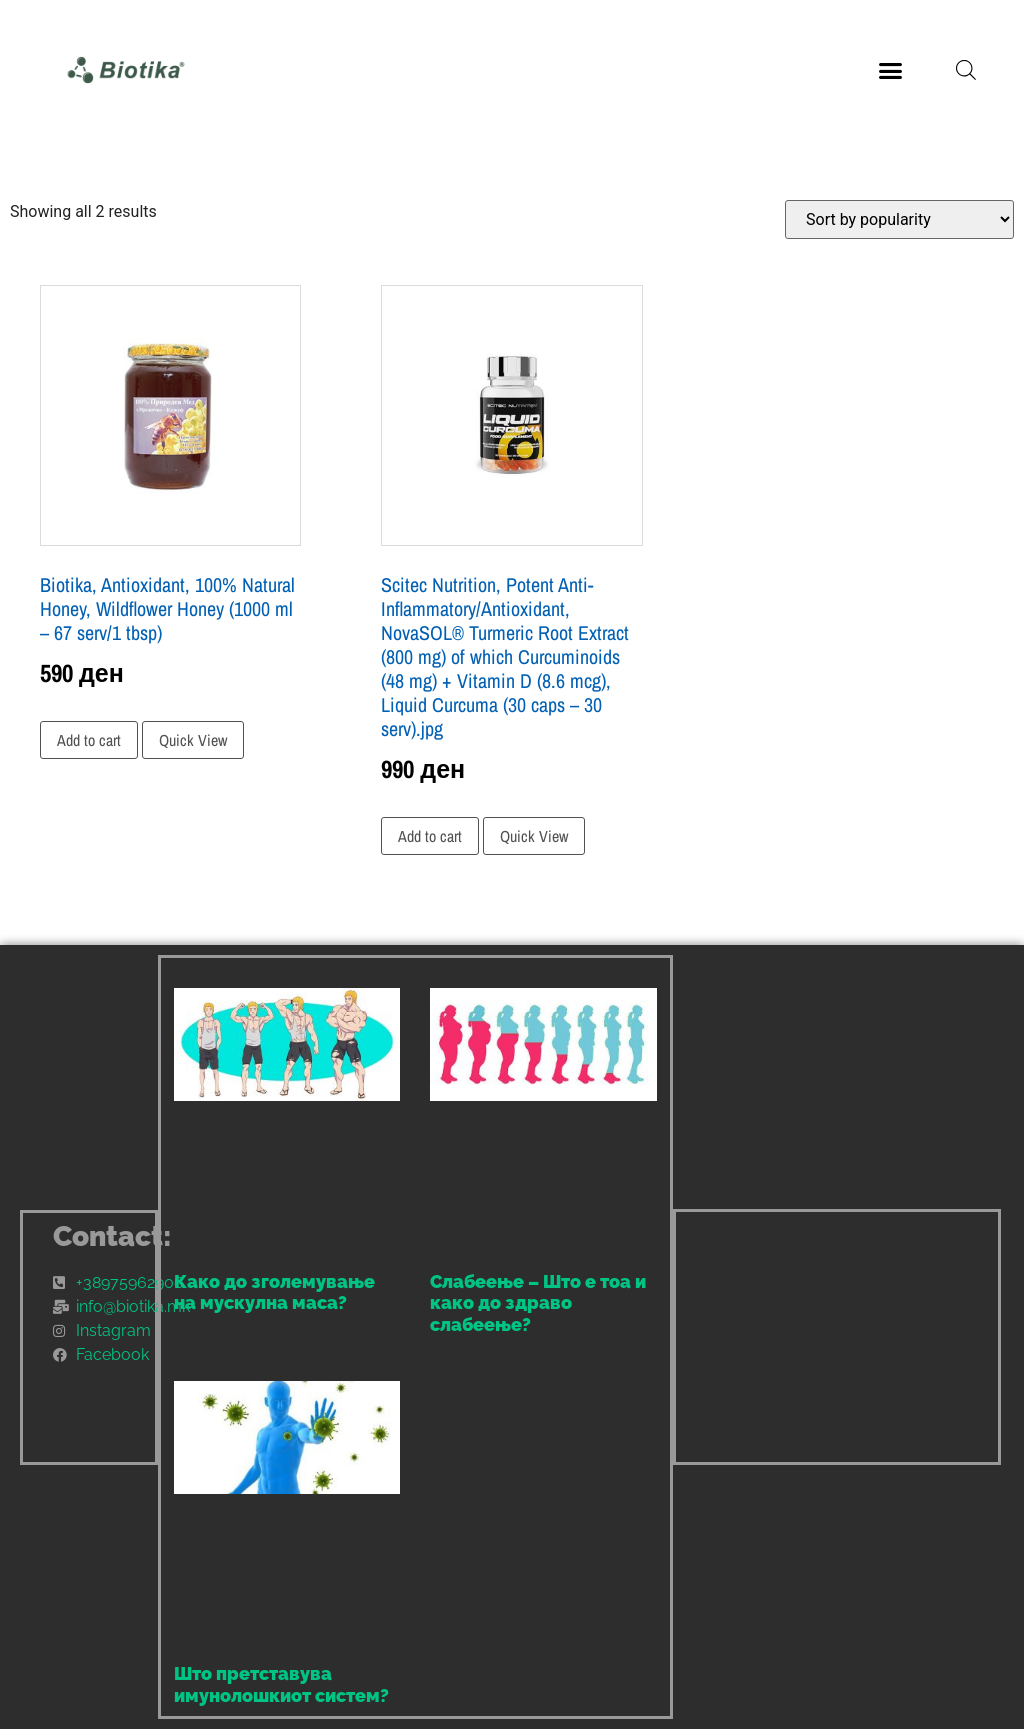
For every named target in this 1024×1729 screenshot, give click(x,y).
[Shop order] (899, 219)
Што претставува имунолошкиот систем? (281, 1684)
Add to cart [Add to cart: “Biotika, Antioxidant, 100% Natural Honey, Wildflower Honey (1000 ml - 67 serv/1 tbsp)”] (89, 740)
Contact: (112, 1236)
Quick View (193, 740)
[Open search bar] (966, 70)
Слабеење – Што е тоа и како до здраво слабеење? (538, 1303)
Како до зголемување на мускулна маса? (274, 1292)
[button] (890, 70)
